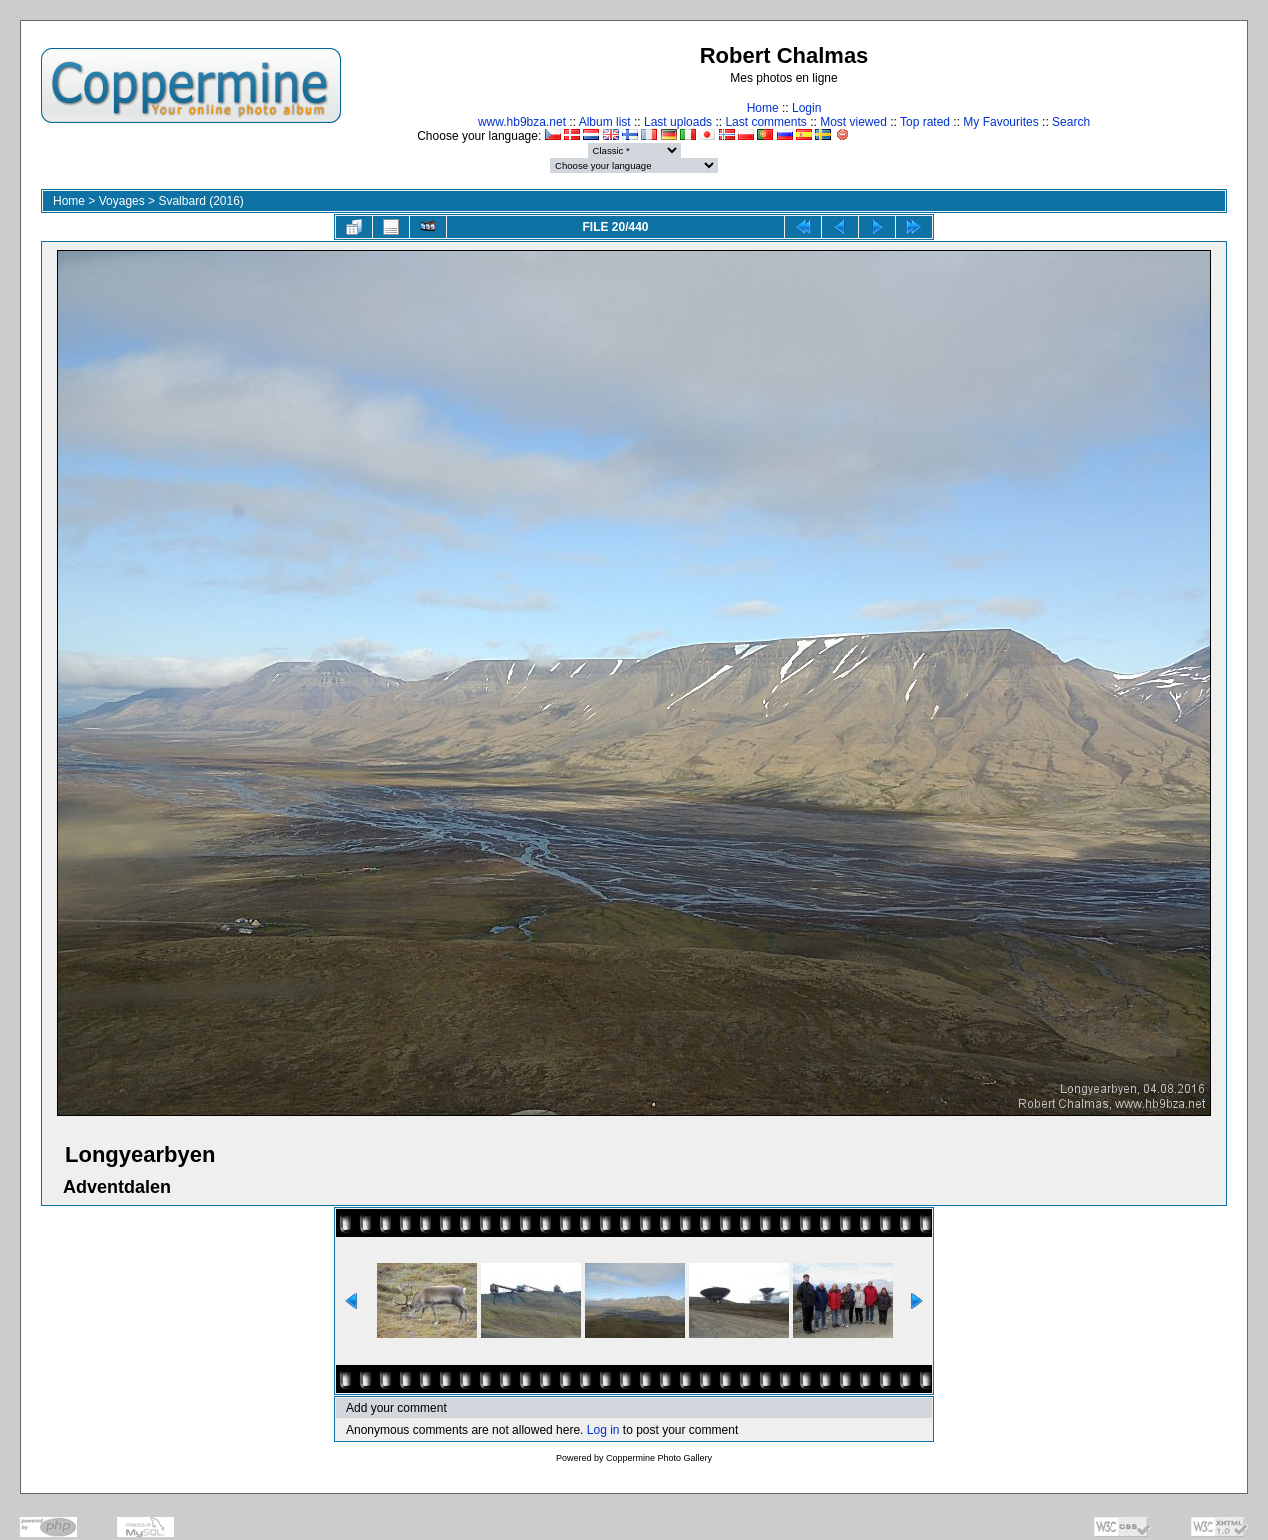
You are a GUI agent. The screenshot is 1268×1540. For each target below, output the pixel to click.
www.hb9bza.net (522, 122)
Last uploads (678, 122)
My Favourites (1000, 122)
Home (763, 108)
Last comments (765, 122)
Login (806, 108)
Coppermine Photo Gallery (659, 1458)
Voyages (122, 201)
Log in (603, 1430)
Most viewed (853, 122)
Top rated (925, 122)
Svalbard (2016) (200, 201)
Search (1071, 122)
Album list (605, 122)
